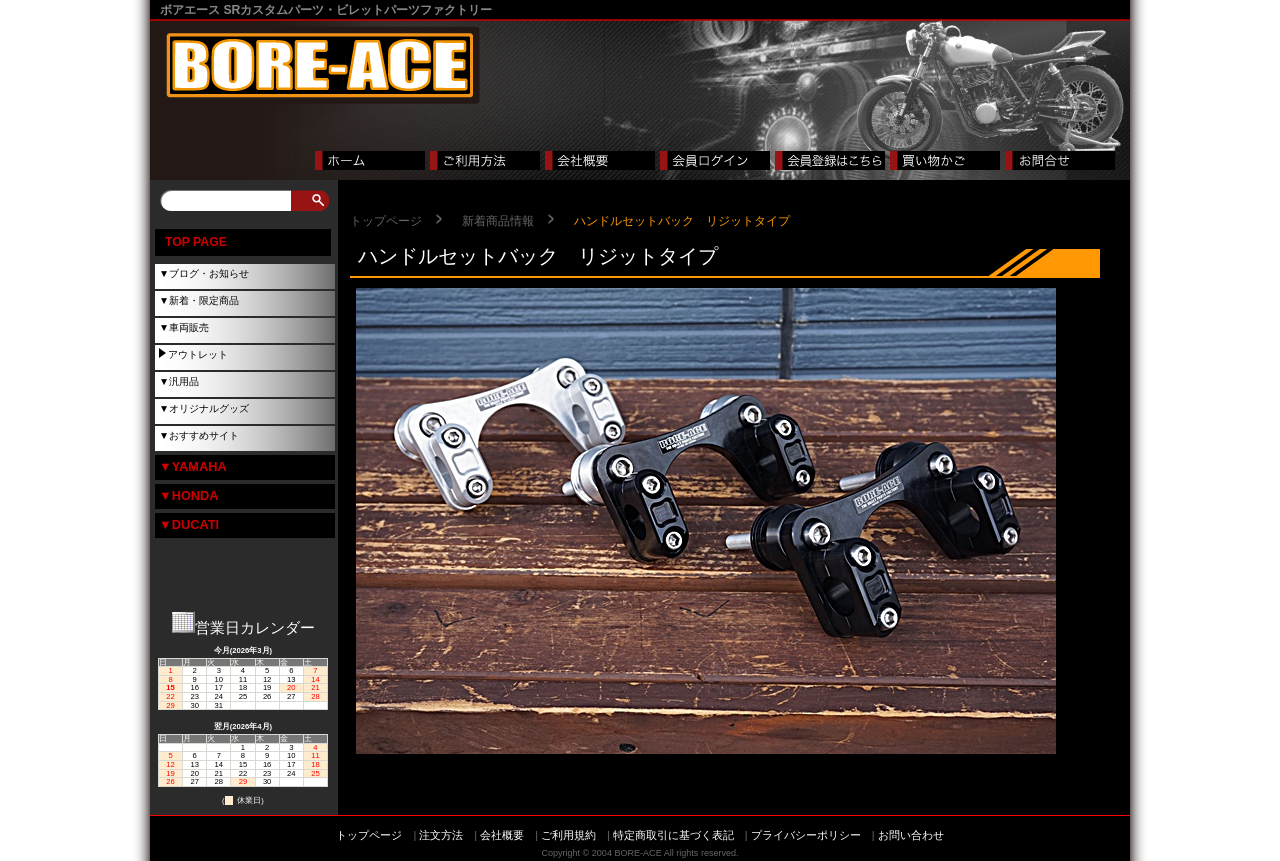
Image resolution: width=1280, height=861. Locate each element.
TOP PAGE (196, 242)
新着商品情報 (498, 221)
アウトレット (198, 354)
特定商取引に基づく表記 (673, 835)
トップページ (386, 221)
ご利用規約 (568, 835)
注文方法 (441, 835)
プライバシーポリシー (806, 835)
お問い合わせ (911, 835)
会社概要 (502, 835)
